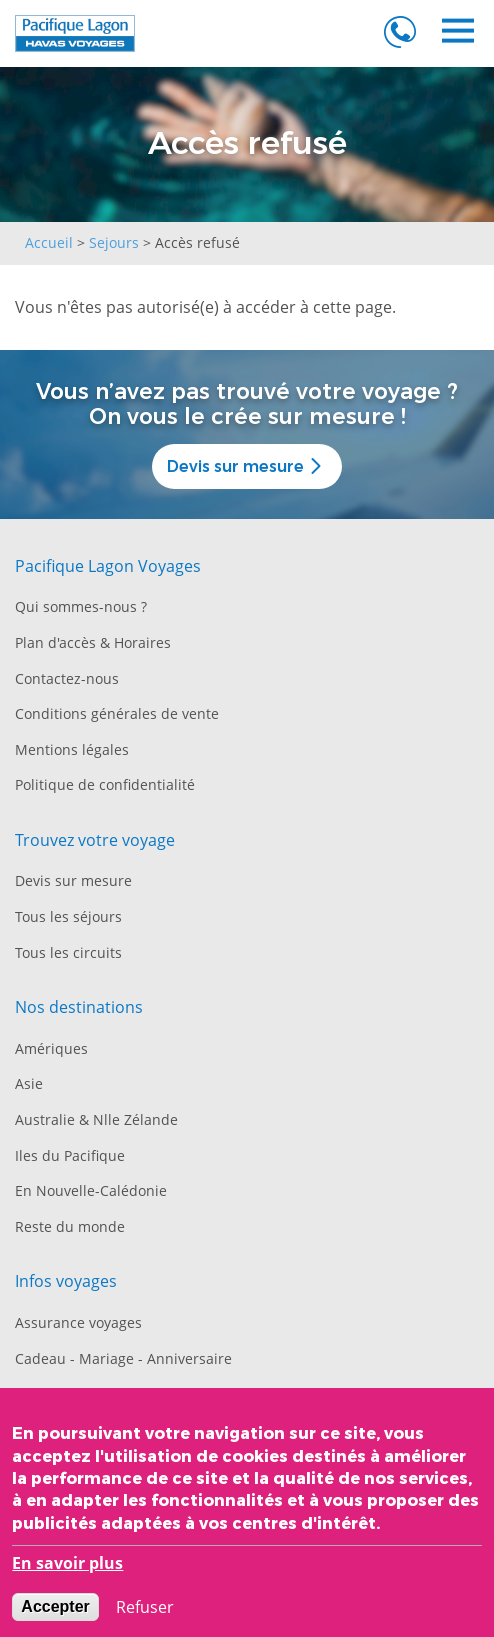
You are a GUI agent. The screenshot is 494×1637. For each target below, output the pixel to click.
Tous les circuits (68, 952)
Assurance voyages (78, 1322)
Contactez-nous (67, 678)
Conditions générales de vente (117, 713)
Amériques (51, 1048)
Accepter (55, 1612)
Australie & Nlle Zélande (96, 1119)
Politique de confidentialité (105, 784)
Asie (29, 1083)
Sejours (114, 242)
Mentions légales (72, 749)
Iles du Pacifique (70, 1155)
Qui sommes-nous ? (81, 606)
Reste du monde (70, 1226)
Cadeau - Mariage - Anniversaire (123, 1358)
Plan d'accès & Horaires (93, 642)
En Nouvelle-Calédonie (91, 1190)
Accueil (49, 242)
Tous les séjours (68, 916)
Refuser (145, 1613)
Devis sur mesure (246, 466)
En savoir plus (67, 1570)
